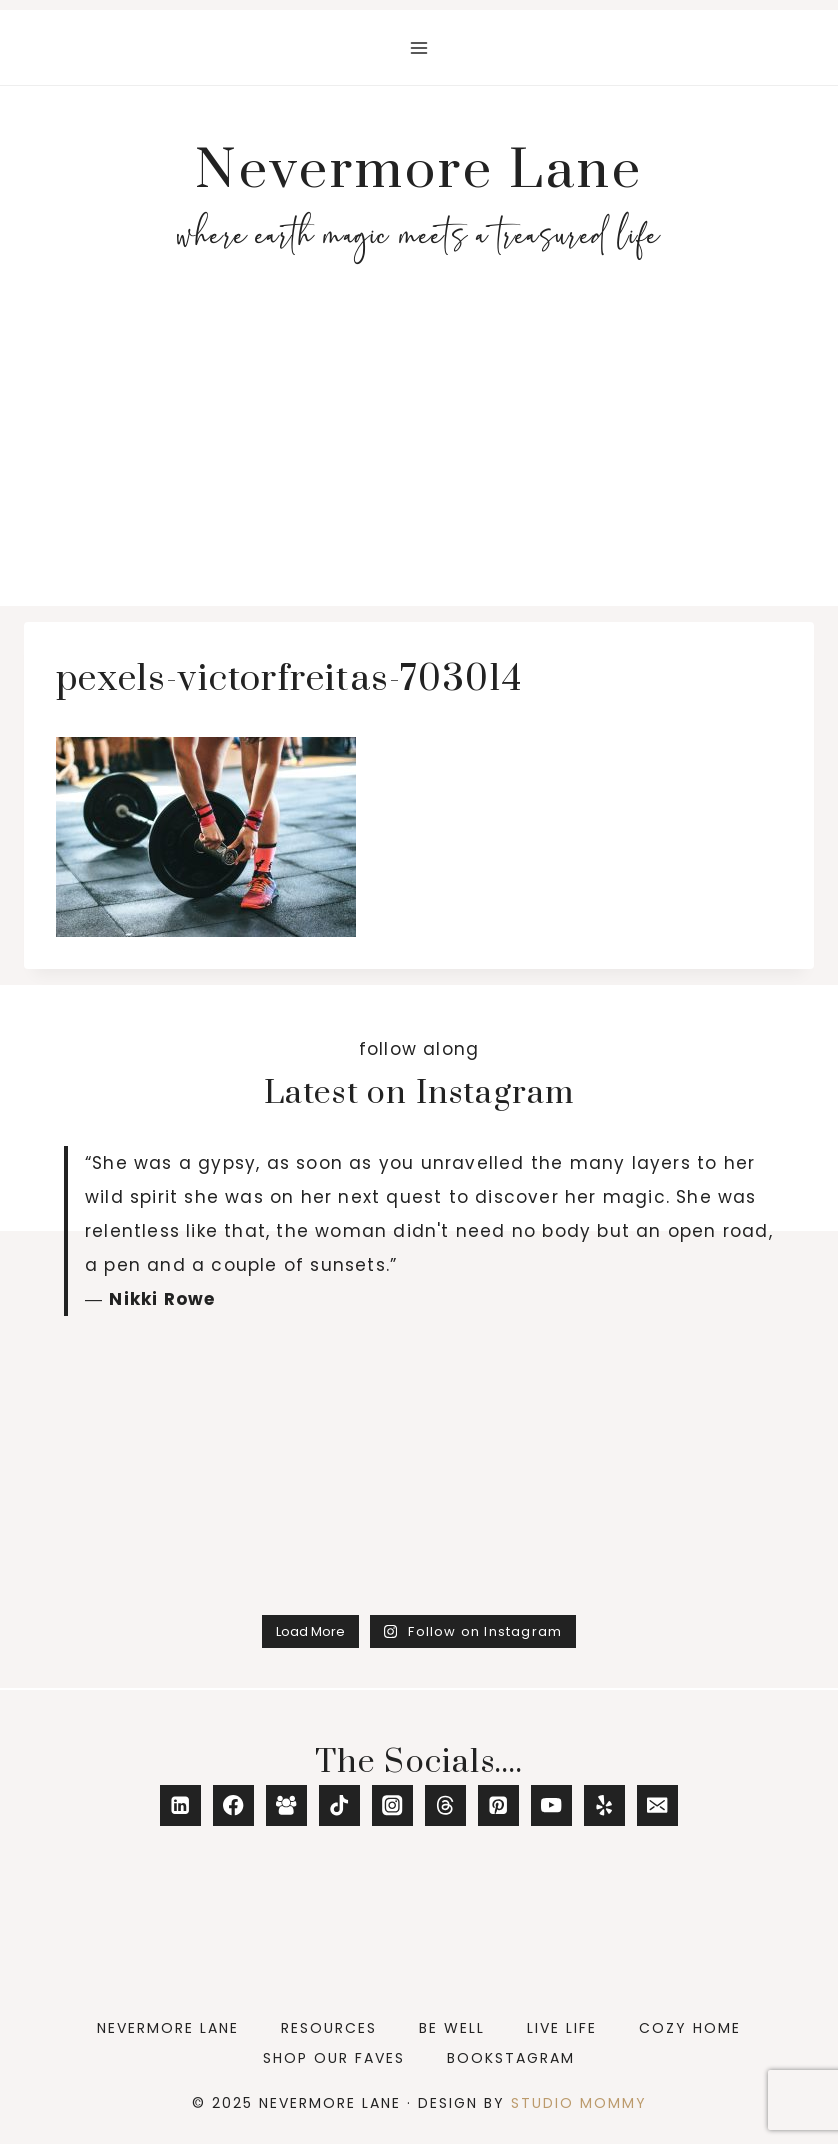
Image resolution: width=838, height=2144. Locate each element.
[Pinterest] (498, 1805)
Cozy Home (690, 2028)
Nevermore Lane (168, 2028)
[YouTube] (551, 1805)
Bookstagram (511, 2058)
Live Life (562, 2028)
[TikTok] (339, 1805)
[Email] (657, 1805)
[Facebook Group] (286, 1805)
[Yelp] (604, 1805)
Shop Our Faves (334, 2058)
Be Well (452, 2028)
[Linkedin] (180, 1805)
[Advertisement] (419, 456)
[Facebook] (233, 1805)
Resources (329, 2028)
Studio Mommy (579, 2103)
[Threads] (445, 1805)
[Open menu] (419, 47)
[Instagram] (392, 1805)
